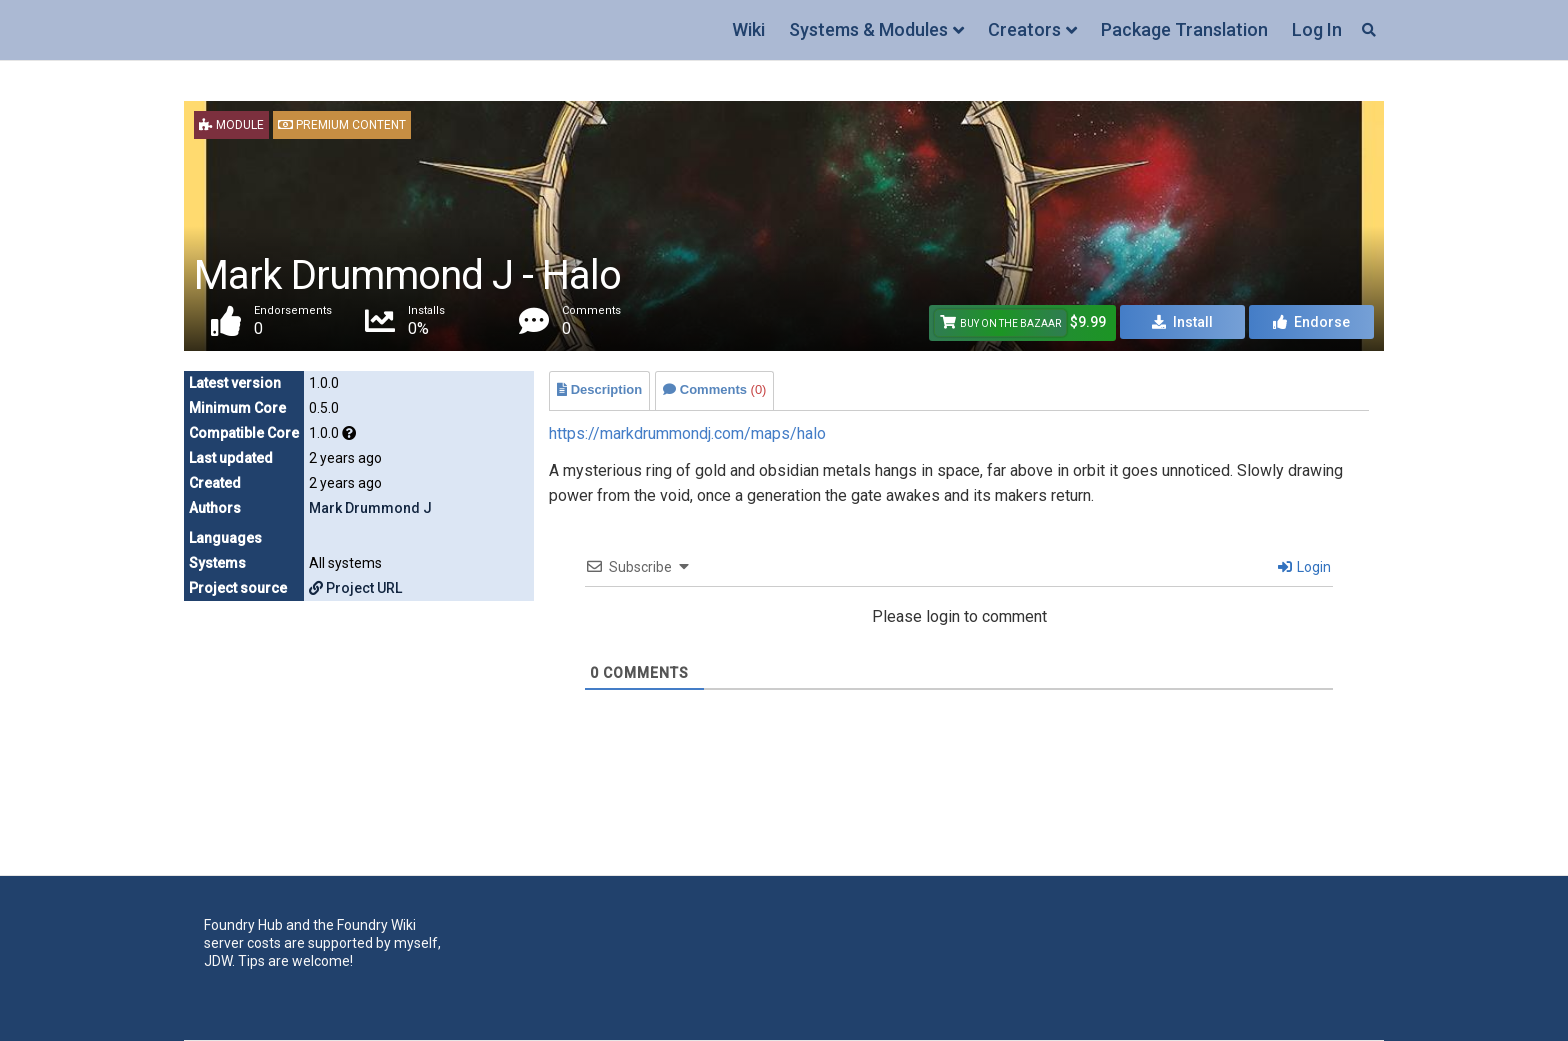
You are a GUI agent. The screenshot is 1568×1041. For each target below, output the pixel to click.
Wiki (748, 29)
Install (1182, 322)
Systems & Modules (868, 29)
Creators (1024, 29)
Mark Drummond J (370, 508)
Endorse (1311, 322)
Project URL (355, 588)
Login (1304, 567)
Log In (1317, 29)
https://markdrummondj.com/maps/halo (687, 433)
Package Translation (1184, 29)
